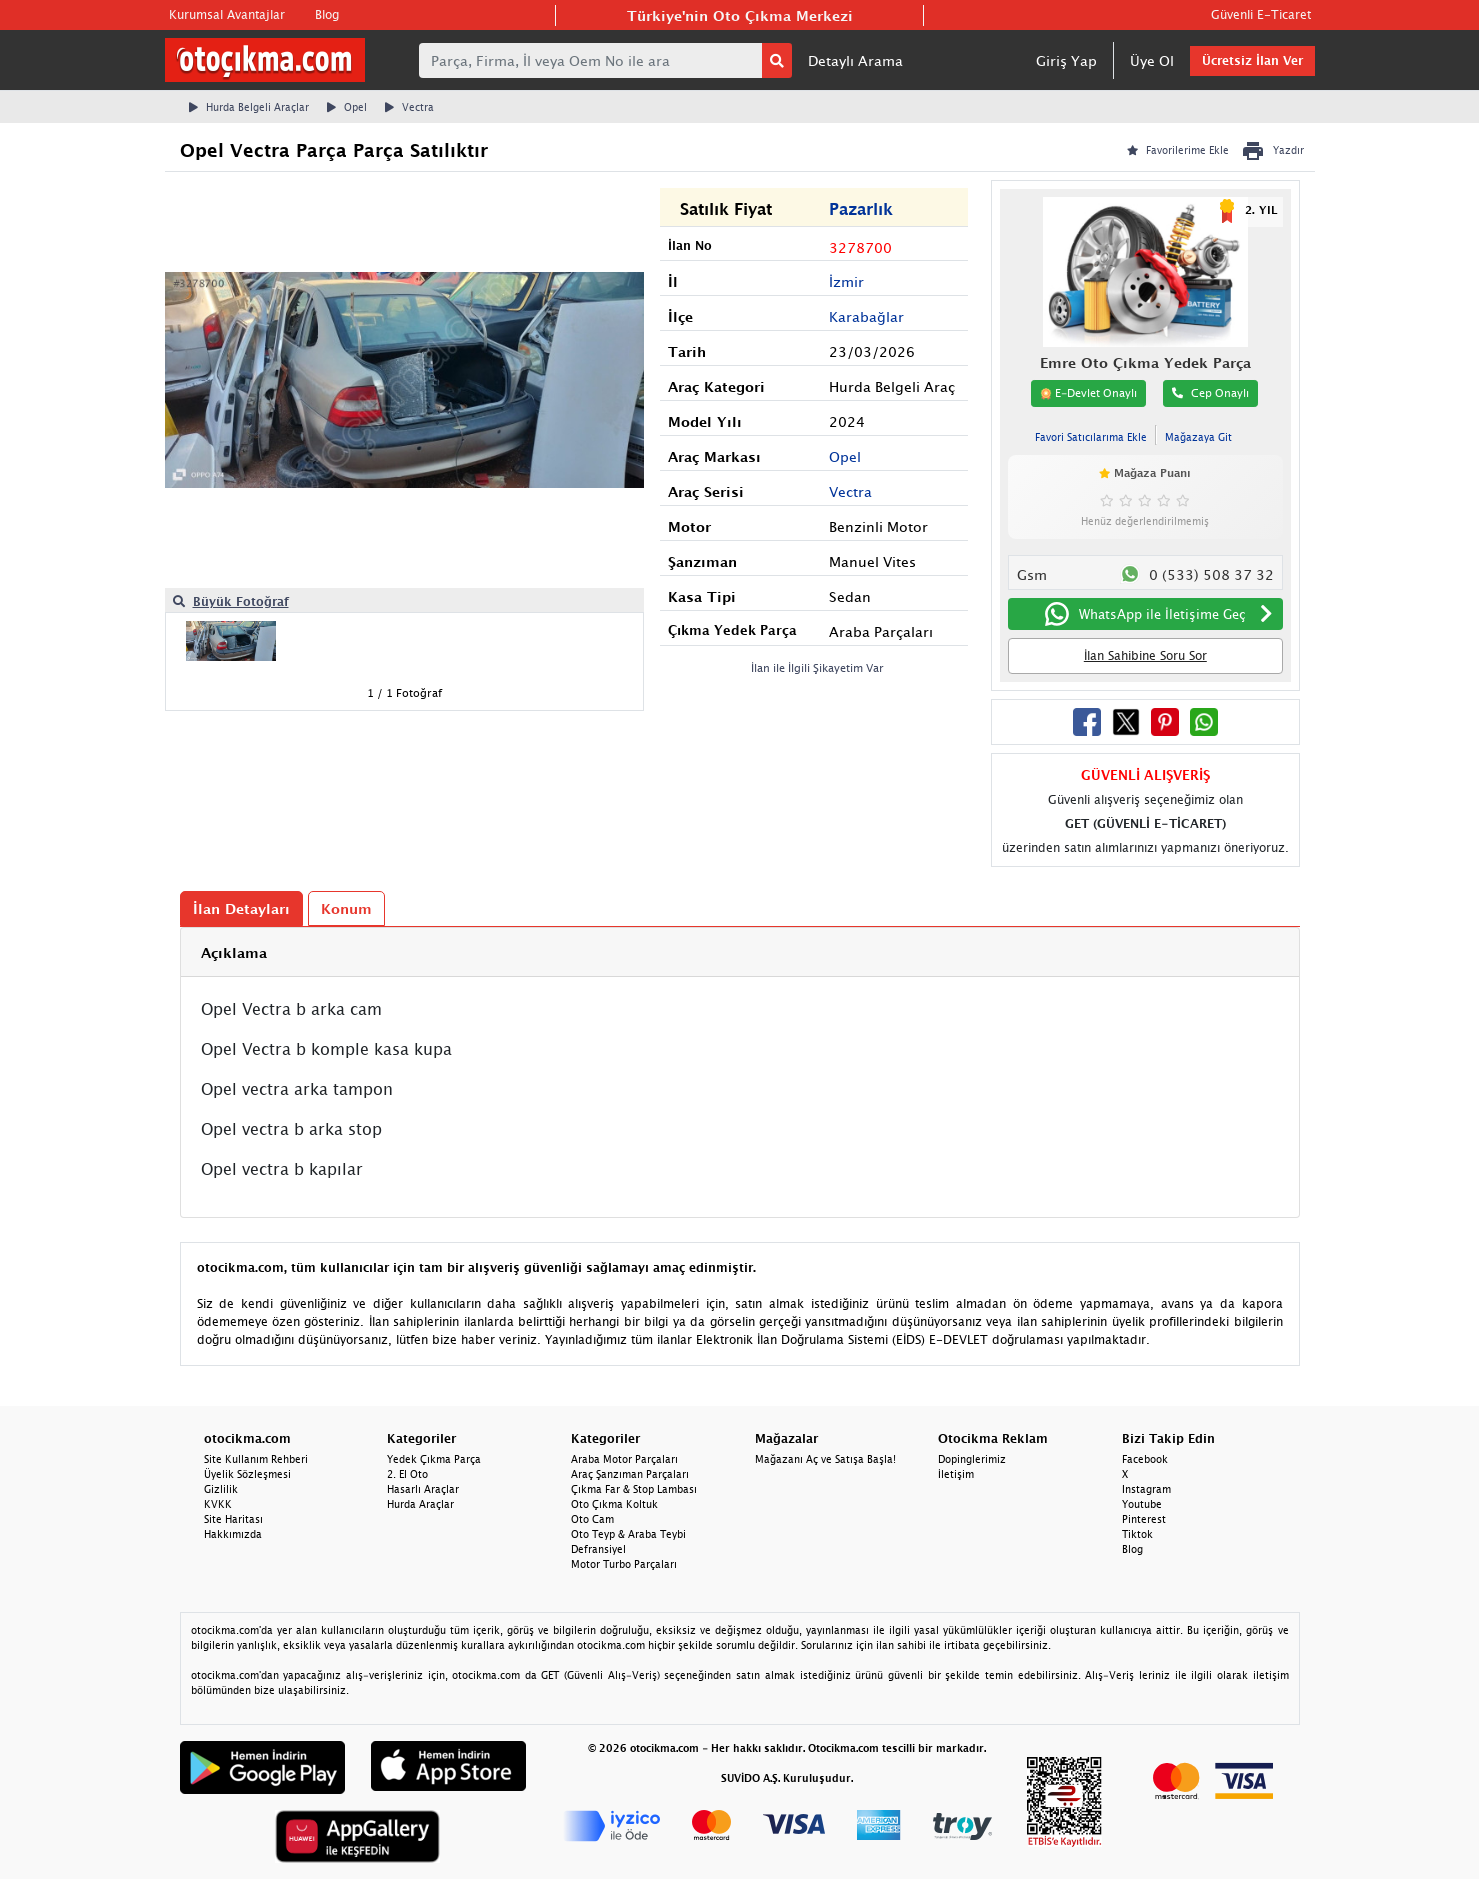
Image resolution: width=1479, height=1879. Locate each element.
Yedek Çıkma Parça (434, 1459)
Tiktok (1137, 1534)
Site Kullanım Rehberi (256, 1459)
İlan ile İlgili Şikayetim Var (817, 667)
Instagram (1146, 1489)
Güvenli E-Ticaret (1261, 14)
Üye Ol (1152, 60)
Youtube (1142, 1504)
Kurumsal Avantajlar (227, 14)
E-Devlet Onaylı (1088, 393)
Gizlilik (221, 1489)
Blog (327, 14)
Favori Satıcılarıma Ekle (1091, 437)
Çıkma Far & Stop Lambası (634, 1489)
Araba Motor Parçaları (624, 1459)
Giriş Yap (1066, 60)
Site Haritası (233, 1519)
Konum (346, 908)
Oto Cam (592, 1519)
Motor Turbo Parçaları (624, 1564)
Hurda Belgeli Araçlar (249, 107)
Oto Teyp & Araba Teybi (628, 1534)
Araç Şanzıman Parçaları (630, 1474)
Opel (347, 107)
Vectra (409, 107)
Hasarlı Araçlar (423, 1489)
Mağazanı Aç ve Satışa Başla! (825, 1459)
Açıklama (234, 952)
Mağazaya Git (1198, 437)
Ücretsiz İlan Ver (1252, 60)
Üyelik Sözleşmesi (247, 1474)
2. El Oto (407, 1474)
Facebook (1145, 1459)
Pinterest (1144, 1519)
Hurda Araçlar (420, 1504)
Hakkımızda (233, 1534)
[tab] (740, 952)
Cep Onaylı (1210, 392)
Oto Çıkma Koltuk (614, 1504)
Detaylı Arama (855, 60)
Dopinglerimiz (972, 1459)
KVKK (218, 1504)
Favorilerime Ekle (1178, 150)
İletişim (956, 1474)
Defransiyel (598, 1549)
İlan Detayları (241, 908)
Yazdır (1272, 151)
